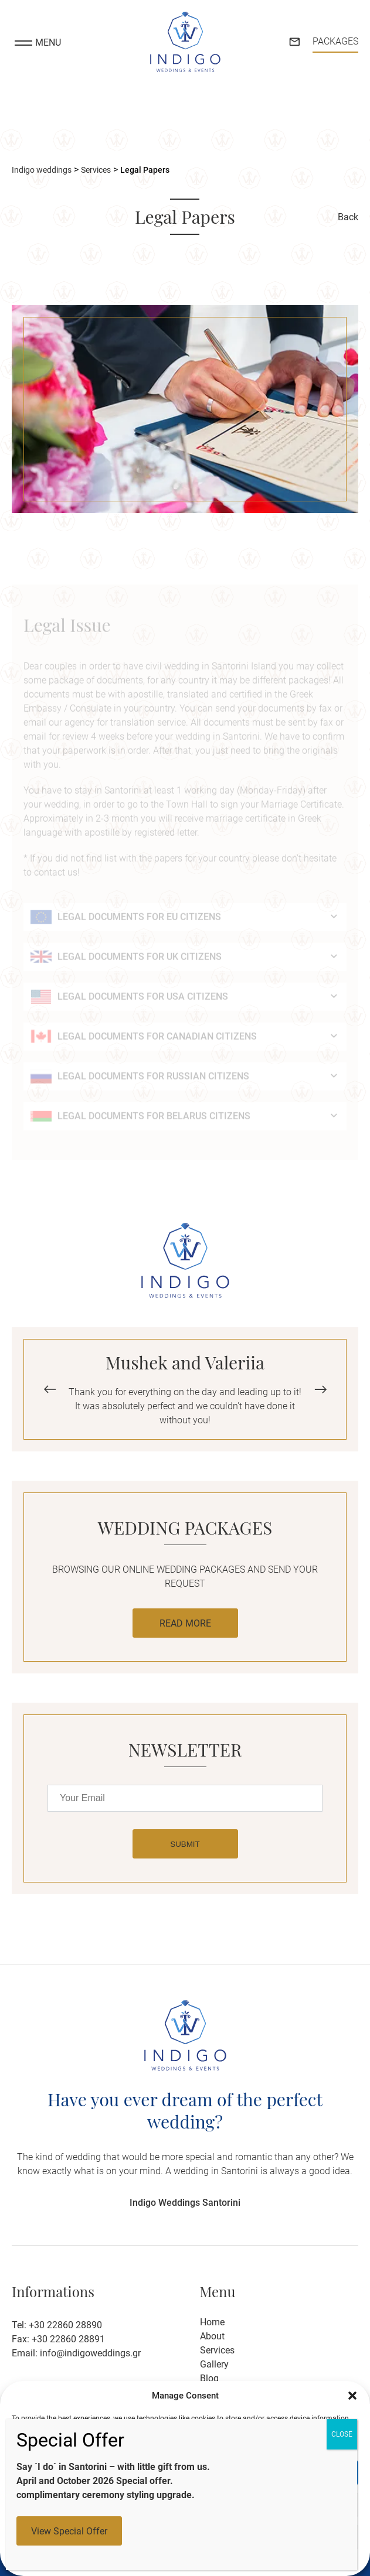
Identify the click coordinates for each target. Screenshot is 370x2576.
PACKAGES (335, 41)
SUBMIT (184, 1844)
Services (217, 2350)
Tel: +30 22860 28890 (57, 2325)
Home (212, 2322)
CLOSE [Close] (341, 2434)
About (212, 2336)
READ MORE (185, 1623)
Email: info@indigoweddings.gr (76, 2353)
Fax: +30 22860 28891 (58, 2339)
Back (348, 217)
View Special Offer (69, 2531)
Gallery (214, 2364)
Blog (209, 2378)
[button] (352, 2395)
